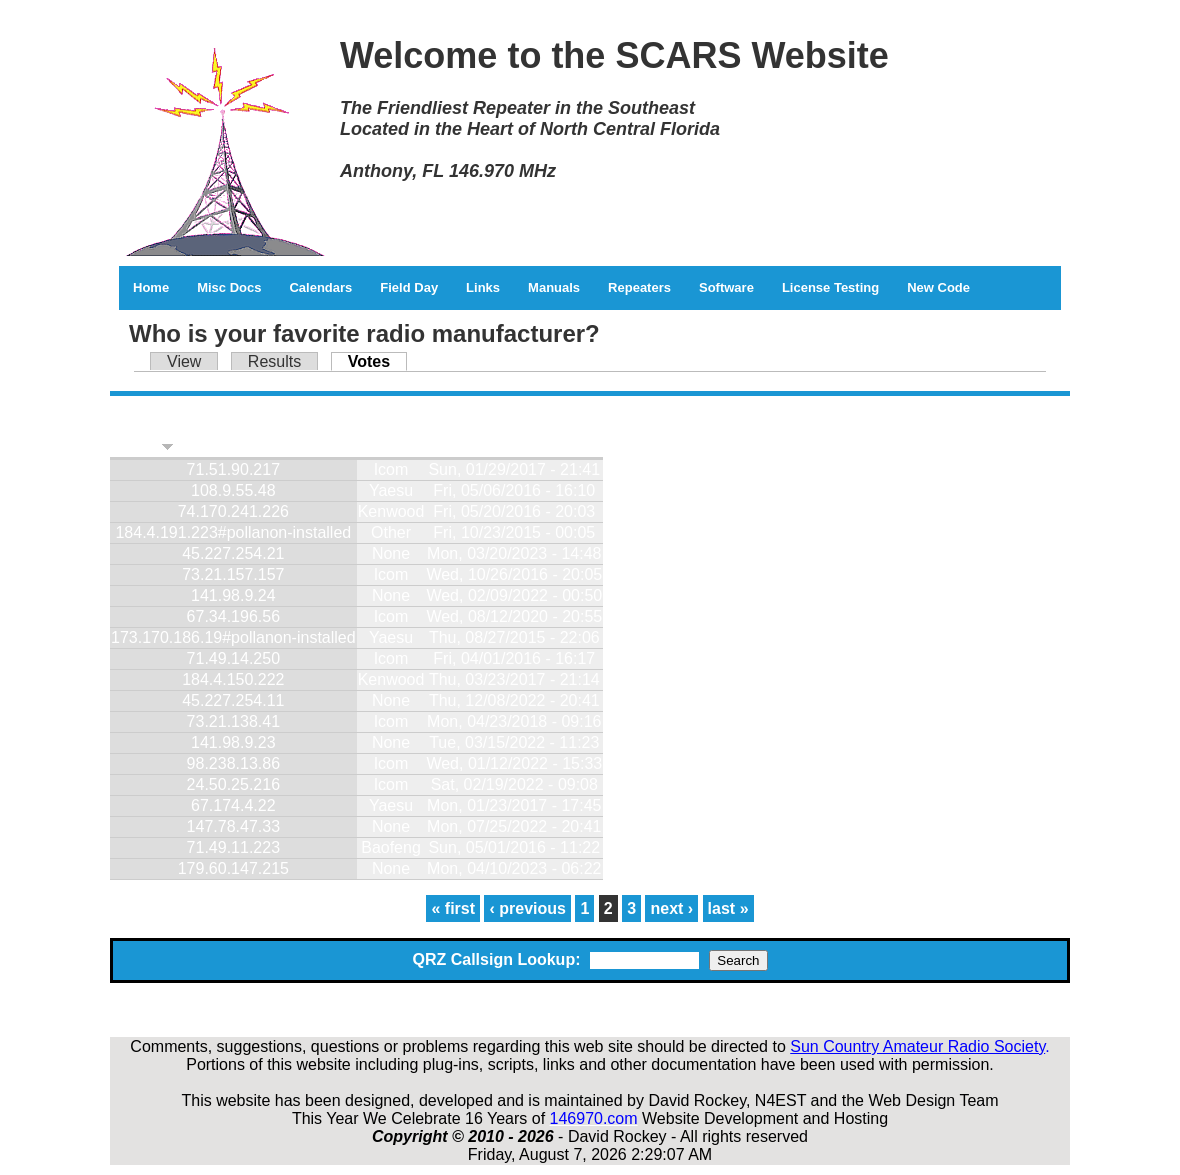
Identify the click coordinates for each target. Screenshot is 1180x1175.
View (184, 361)
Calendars (320, 287)
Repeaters (639, 287)
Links (483, 287)
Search (738, 960)
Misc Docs (229, 287)
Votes (377, 361)
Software (726, 287)
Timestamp (468, 446)
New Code (938, 287)
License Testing (830, 287)
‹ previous (527, 908)
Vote (374, 446)
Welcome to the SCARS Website (614, 55)
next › (671, 908)
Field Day (409, 287)
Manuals (554, 287)
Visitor (142, 446)
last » (728, 908)
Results (274, 361)
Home (151, 287)
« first (453, 908)
